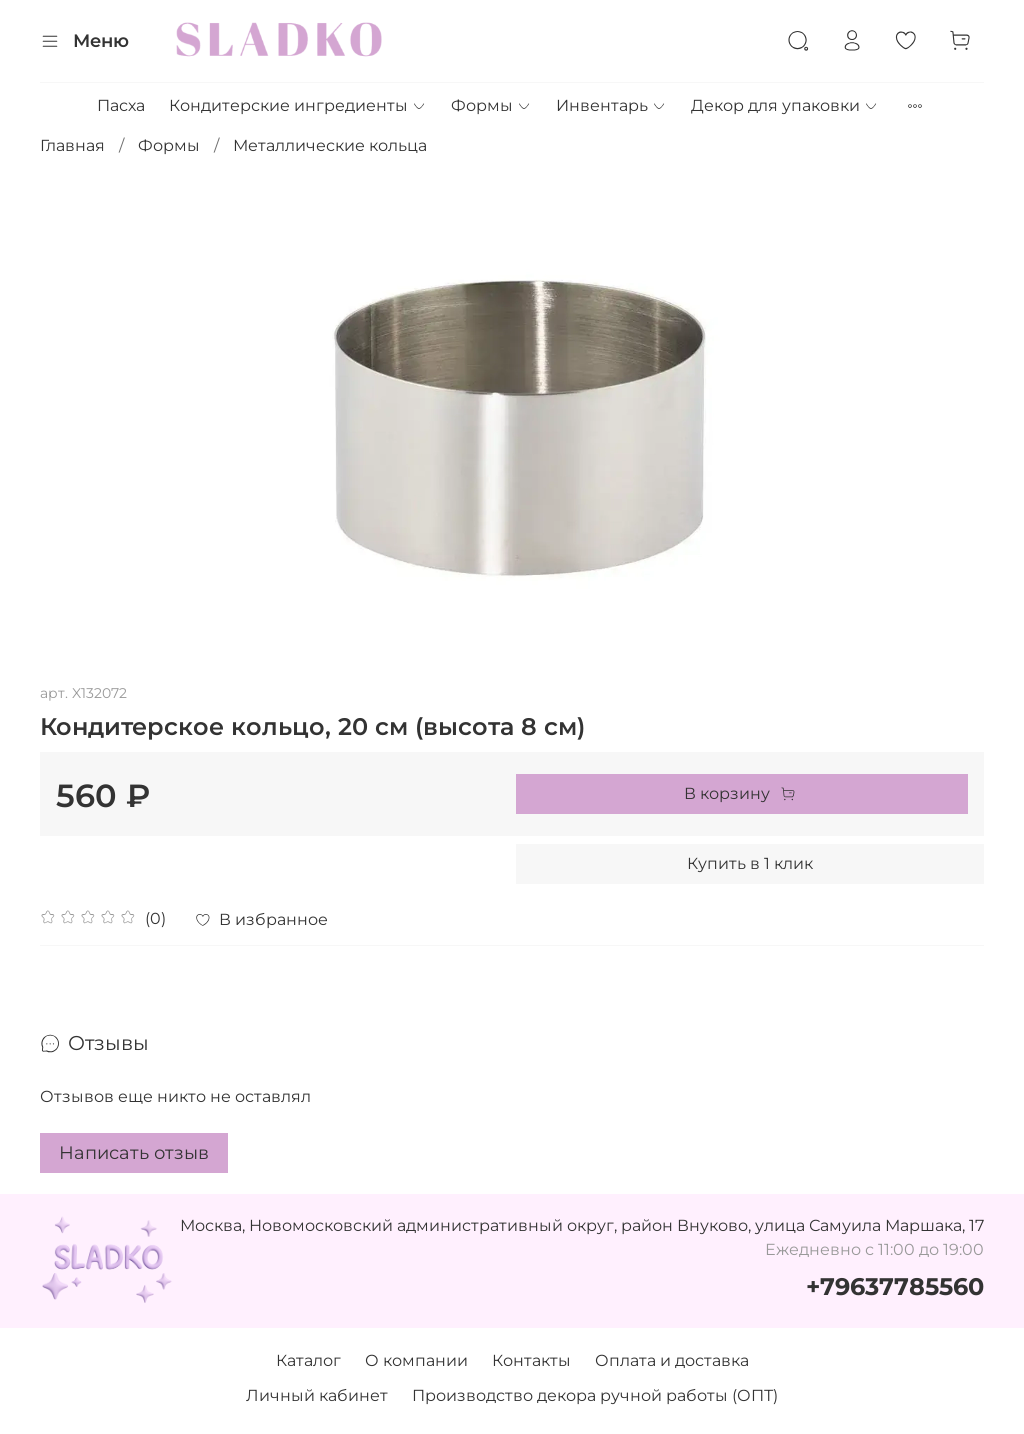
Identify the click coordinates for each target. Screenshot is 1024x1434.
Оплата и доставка (672, 1360)
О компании (416, 1360)
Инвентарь (611, 105)
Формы (491, 105)
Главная (72, 145)
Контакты (531, 1360)
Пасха (121, 105)
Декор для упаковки (785, 105)
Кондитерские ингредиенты (298, 105)
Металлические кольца (330, 145)
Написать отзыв (134, 1153)
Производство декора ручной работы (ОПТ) (595, 1395)
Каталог (308, 1360)
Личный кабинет (317, 1395)
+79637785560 (895, 1286)
